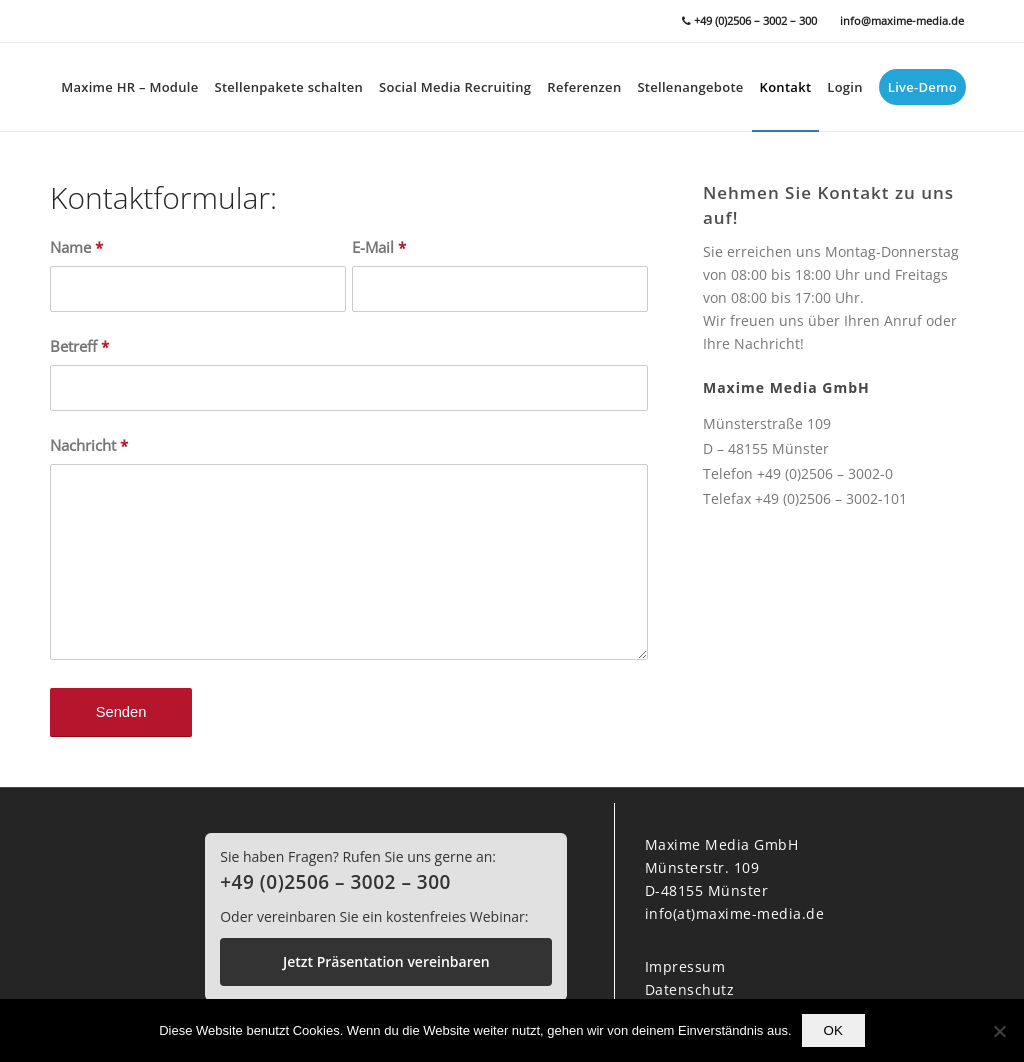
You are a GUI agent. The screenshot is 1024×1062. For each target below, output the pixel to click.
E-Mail (379, 247)
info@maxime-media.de (902, 20)
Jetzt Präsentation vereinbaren (386, 961)
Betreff (79, 346)
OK (833, 1030)
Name (76, 247)
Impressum (685, 966)
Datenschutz (690, 989)
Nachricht (89, 445)
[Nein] (999, 1031)
